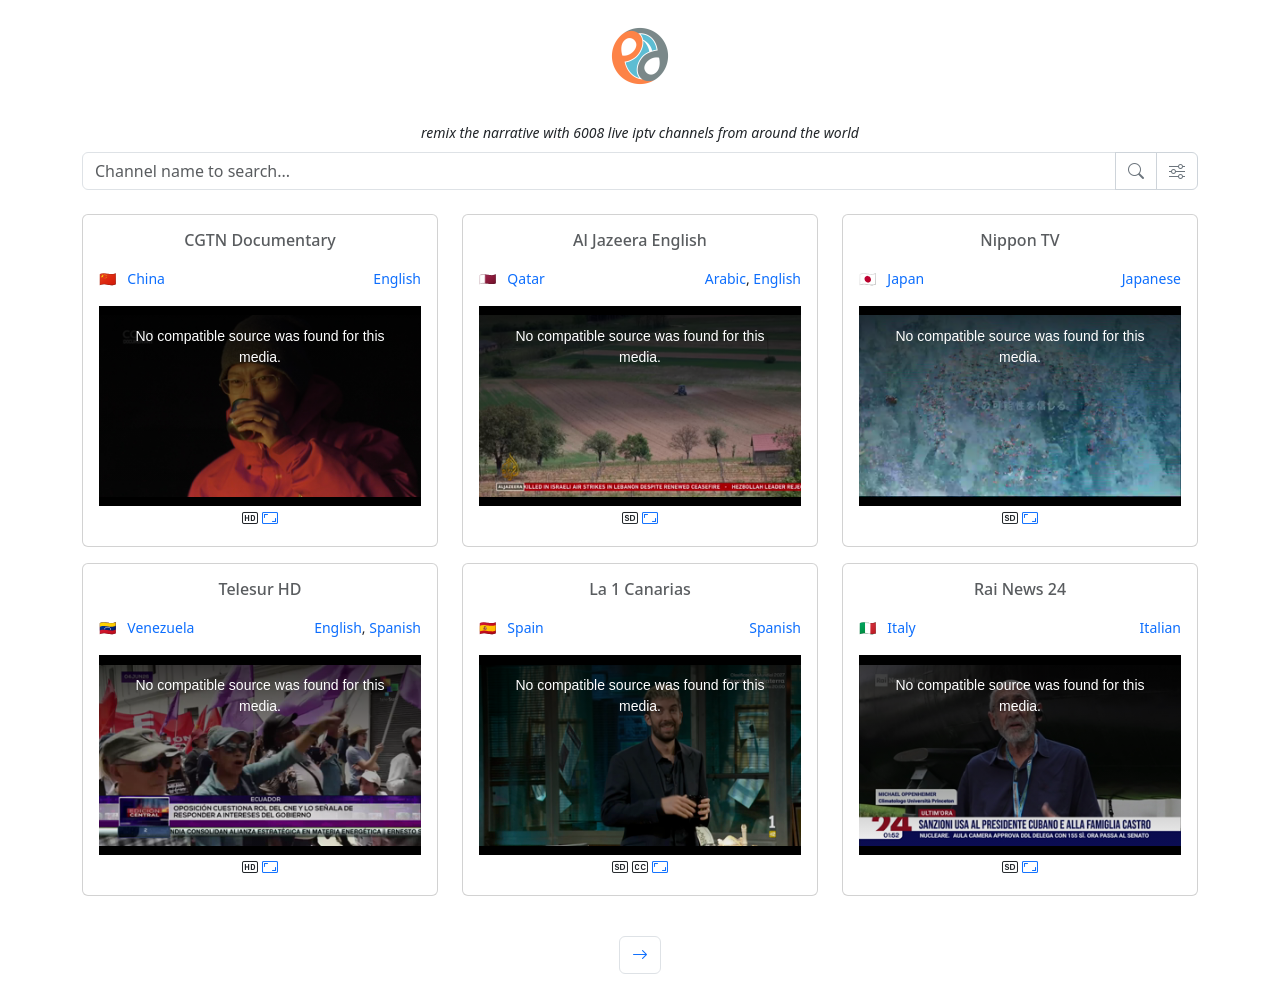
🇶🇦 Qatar (512, 278)
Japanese (1151, 278)
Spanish (395, 627)
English (397, 278)
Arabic (725, 278)
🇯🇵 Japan (891, 278)
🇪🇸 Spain (511, 627)
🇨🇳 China (132, 278)
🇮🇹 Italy (887, 627)
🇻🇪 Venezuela (146, 627)
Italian (1160, 627)
